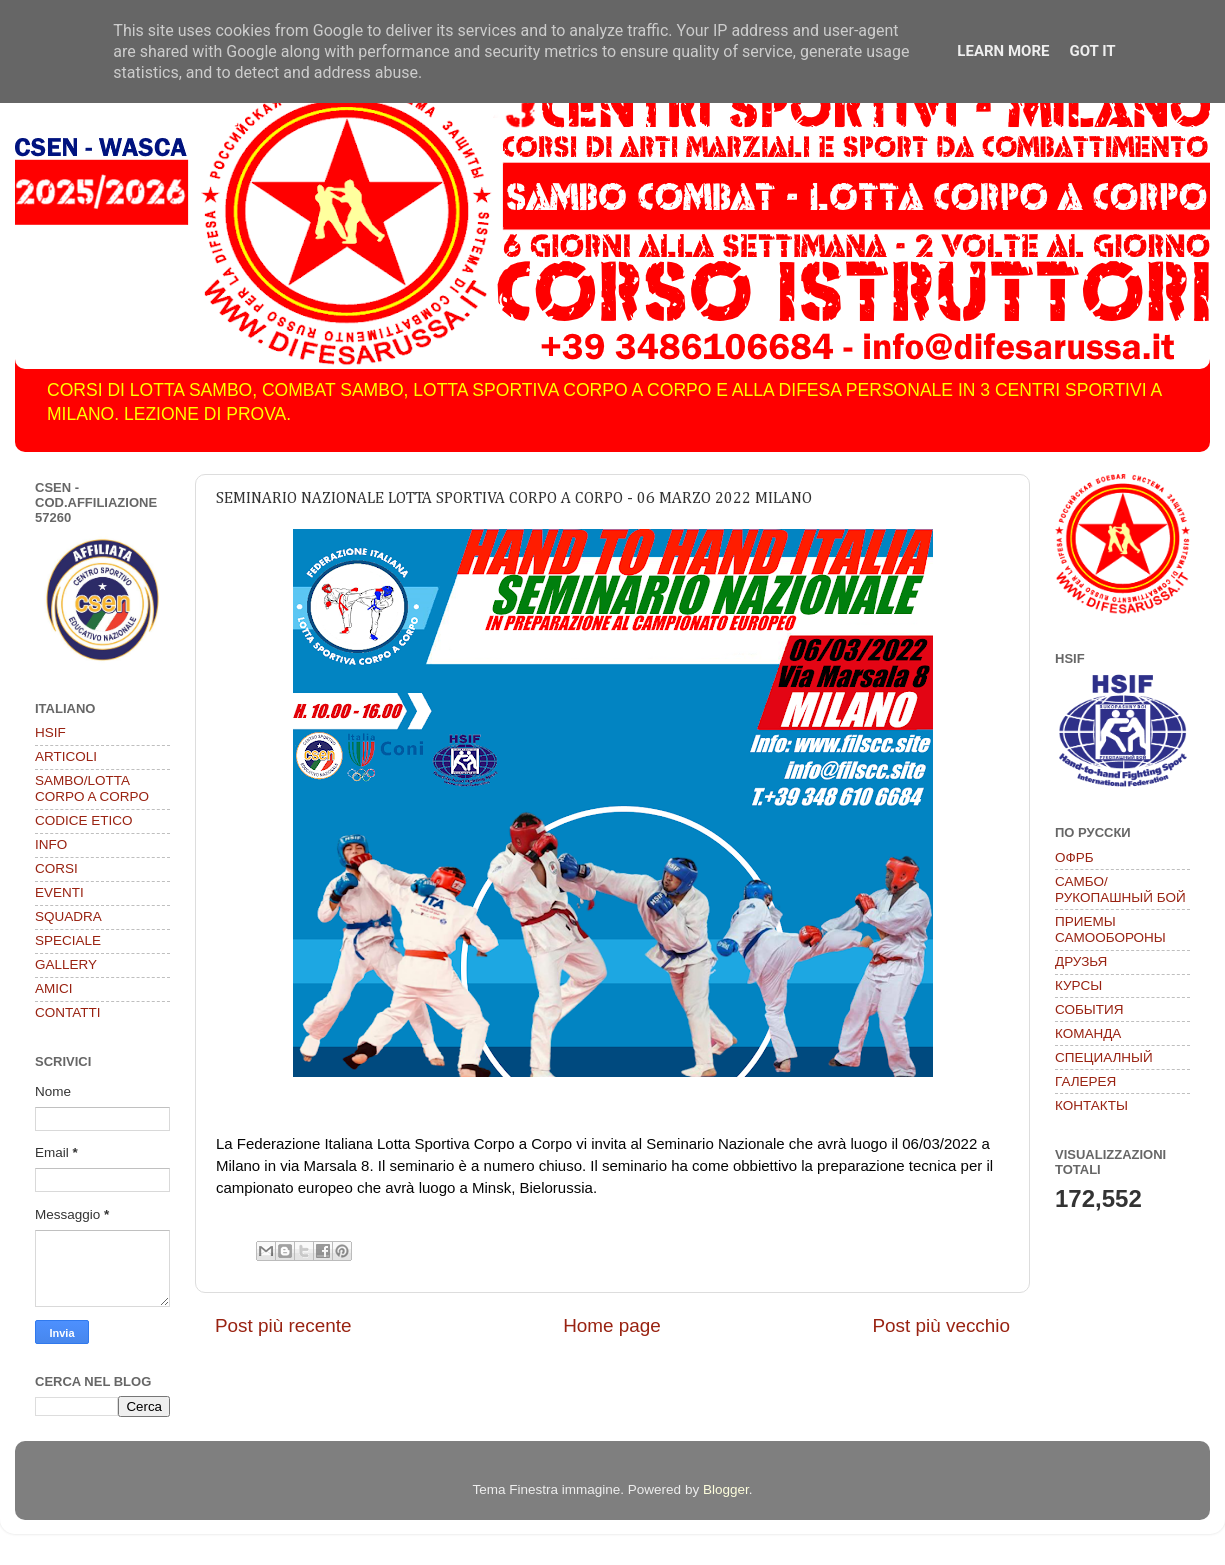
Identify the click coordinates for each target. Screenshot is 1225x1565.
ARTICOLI (66, 756)
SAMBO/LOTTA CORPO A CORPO (92, 788)
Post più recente (283, 1325)
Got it (1092, 51)
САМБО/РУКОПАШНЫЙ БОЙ (1120, 889)
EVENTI (59, 892)
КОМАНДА (1088, 1033)
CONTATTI (68, 1012)
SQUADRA (68, 916)
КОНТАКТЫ (1091, 1105)
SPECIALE (68, 940)
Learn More (1003, 51)
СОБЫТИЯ (1089, 1009)
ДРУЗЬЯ (1081, 961)
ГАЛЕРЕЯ (1085, 1081)
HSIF (50, 732)
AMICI (54, 988)
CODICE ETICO (84, 820)
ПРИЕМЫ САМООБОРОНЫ (1110, 929)
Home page (612, 1325)
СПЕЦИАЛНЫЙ (1104, 1057)
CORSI (56, 868)
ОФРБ (1074, 857)
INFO (51, 844)
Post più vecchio (941, 1325)
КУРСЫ (1078, 985)
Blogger (726, 1489)
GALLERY (66, 964)
